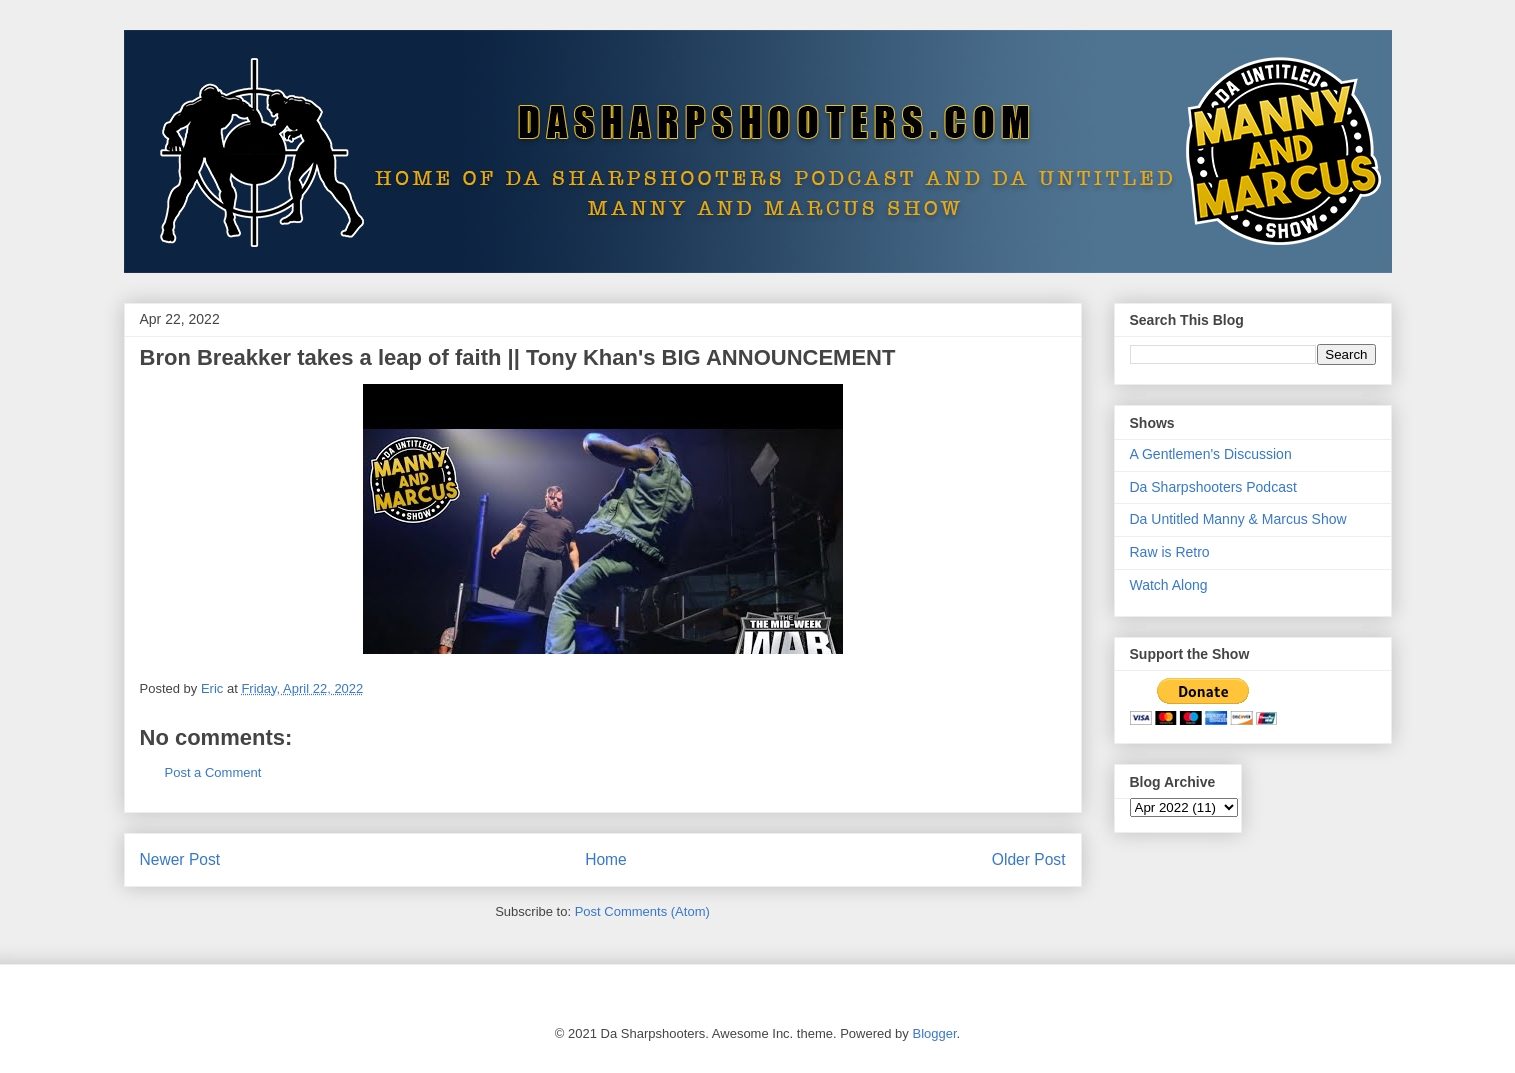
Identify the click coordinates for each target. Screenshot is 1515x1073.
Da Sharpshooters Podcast (1213, 487)
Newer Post (180, 859)
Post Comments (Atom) (642, 911)
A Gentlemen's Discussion (1211, 454)
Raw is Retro (1170, 552)
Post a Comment (213, 772)
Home (606, 859)
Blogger (934, 1033)
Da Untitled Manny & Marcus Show (1238, 519)
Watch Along (1169, 585)
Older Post (1029, 859)
